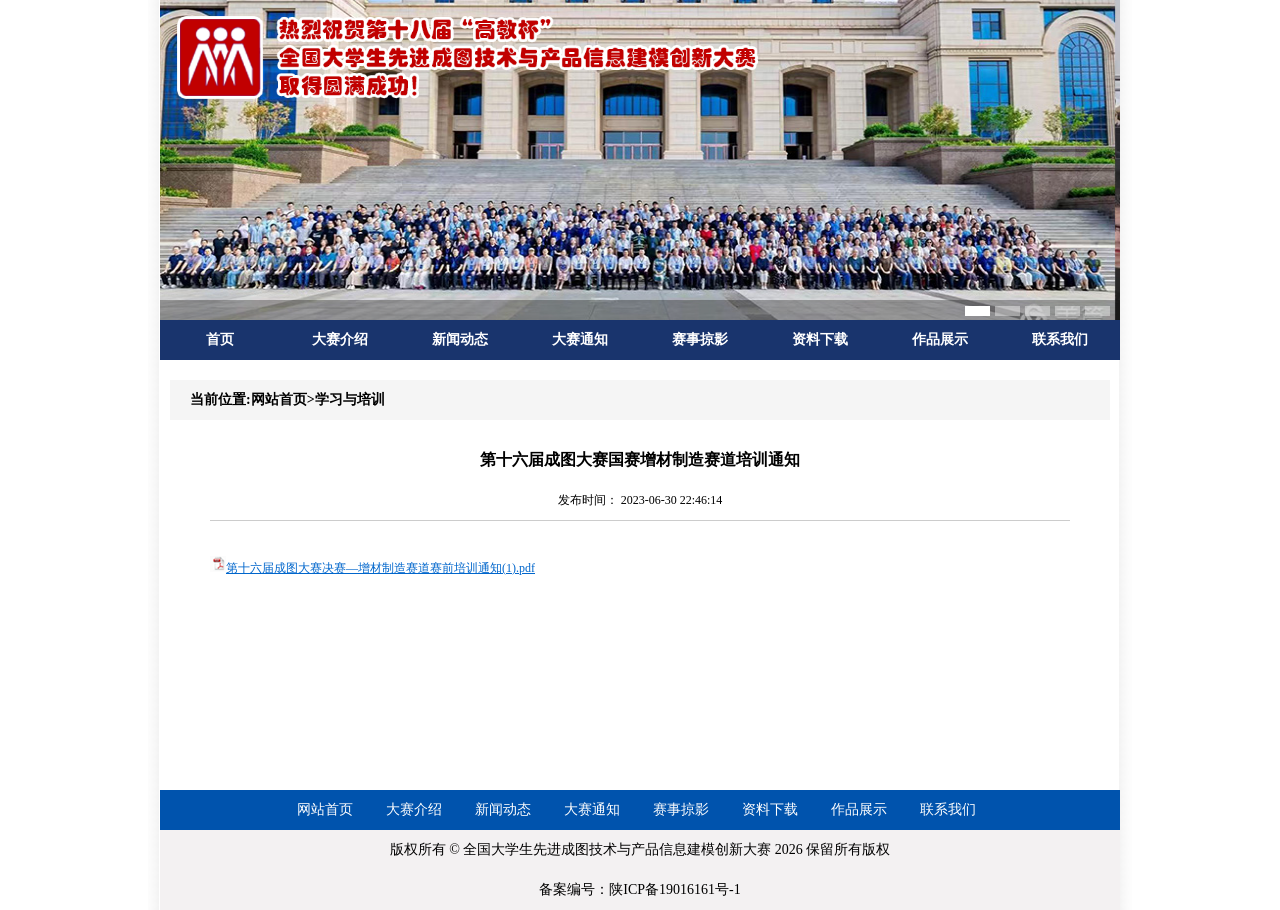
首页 (220, 339)
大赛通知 (580, 339)
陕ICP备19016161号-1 (674, 889)
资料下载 (820, 339)
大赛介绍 (340, 339)
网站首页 (325, 809)
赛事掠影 (700, 339)
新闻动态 (460, 339)
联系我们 (1060, 339)
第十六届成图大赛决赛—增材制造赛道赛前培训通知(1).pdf (380, 568)
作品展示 (940, 339)
